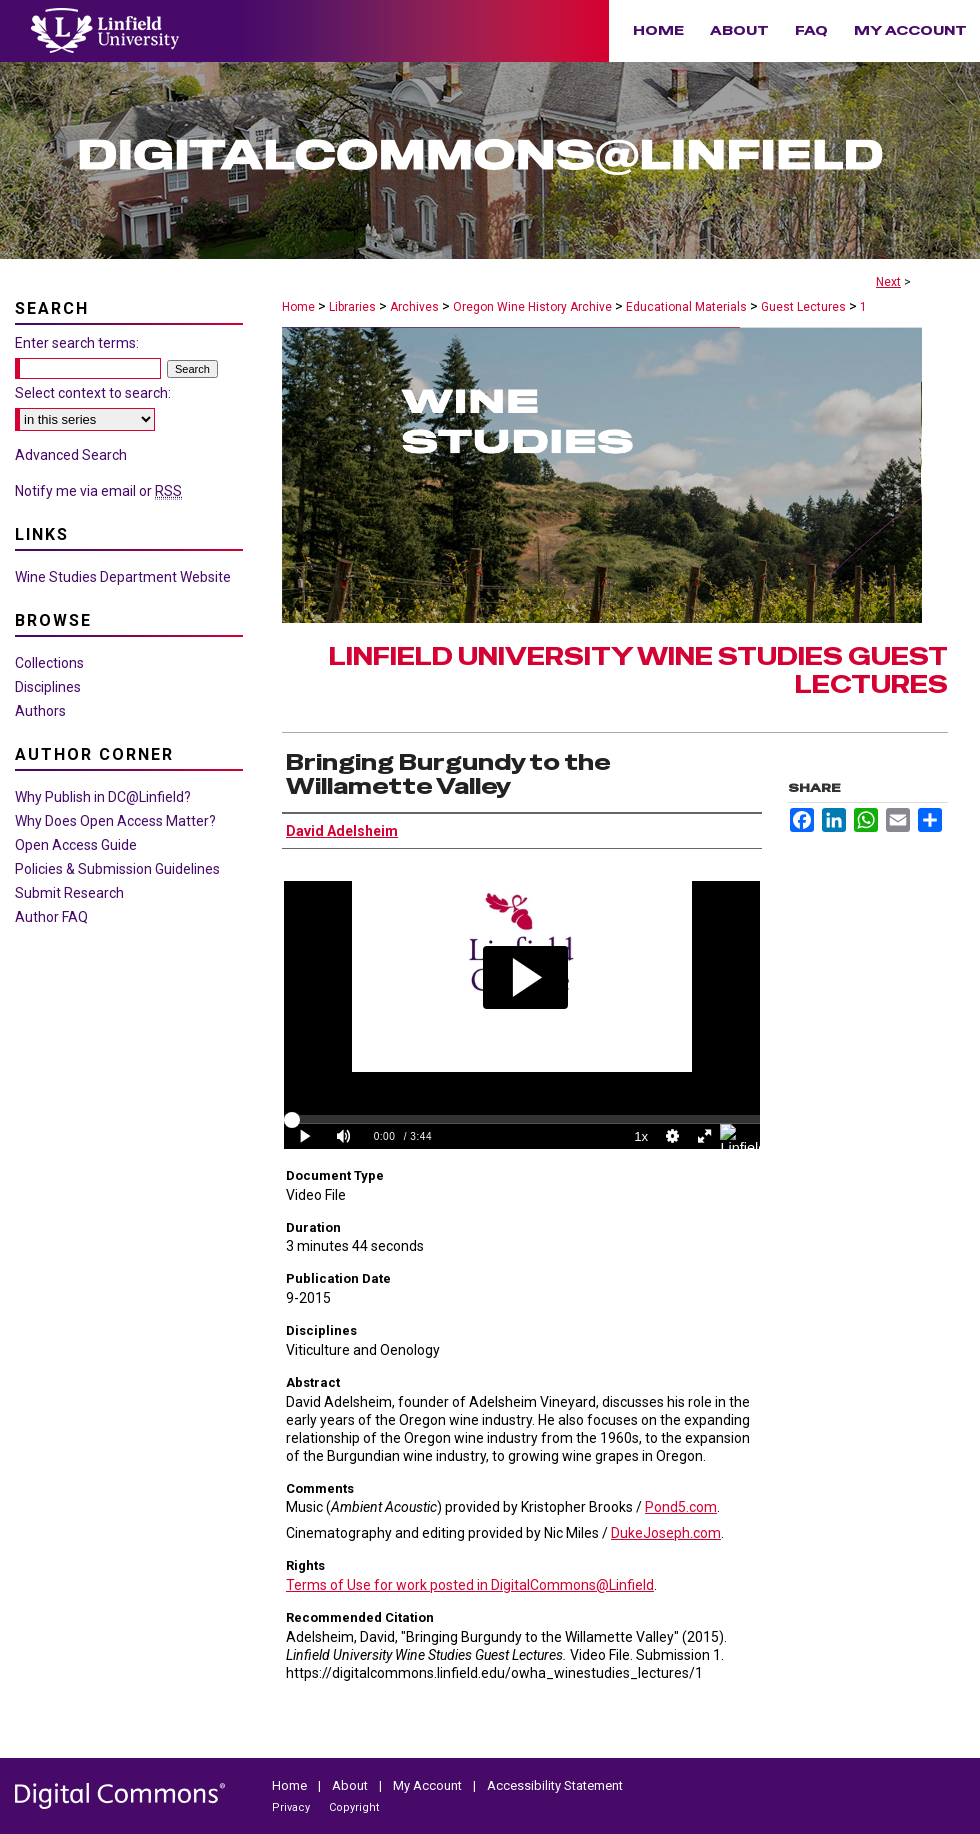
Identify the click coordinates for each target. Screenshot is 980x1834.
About (351, 1785)
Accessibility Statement (555, 1785)
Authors (40, 711)
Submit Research (69, 893)
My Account (429, 1785)
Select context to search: (93, 393)
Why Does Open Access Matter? (115, 821)
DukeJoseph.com (666, 1533)
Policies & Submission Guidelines (117, 869)
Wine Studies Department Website (123, 577)
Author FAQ (51, 917)
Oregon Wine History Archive (532, 307)
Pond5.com (681, 1507)
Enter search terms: (77, 343)
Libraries (352, 307)
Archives (414, 307)
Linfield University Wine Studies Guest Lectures (638, 671)
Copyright (354, 1807)
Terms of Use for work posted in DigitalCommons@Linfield (470, 1585)
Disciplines (48, 687)
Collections (49, 663)
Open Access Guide (76, 845)
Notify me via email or (98, 491)
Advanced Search (71, 455)
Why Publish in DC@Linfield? (103, 797)
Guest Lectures (803, 307)
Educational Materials (686, 307)
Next (888, 282)
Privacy (292, 1807)
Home (298, 307)
